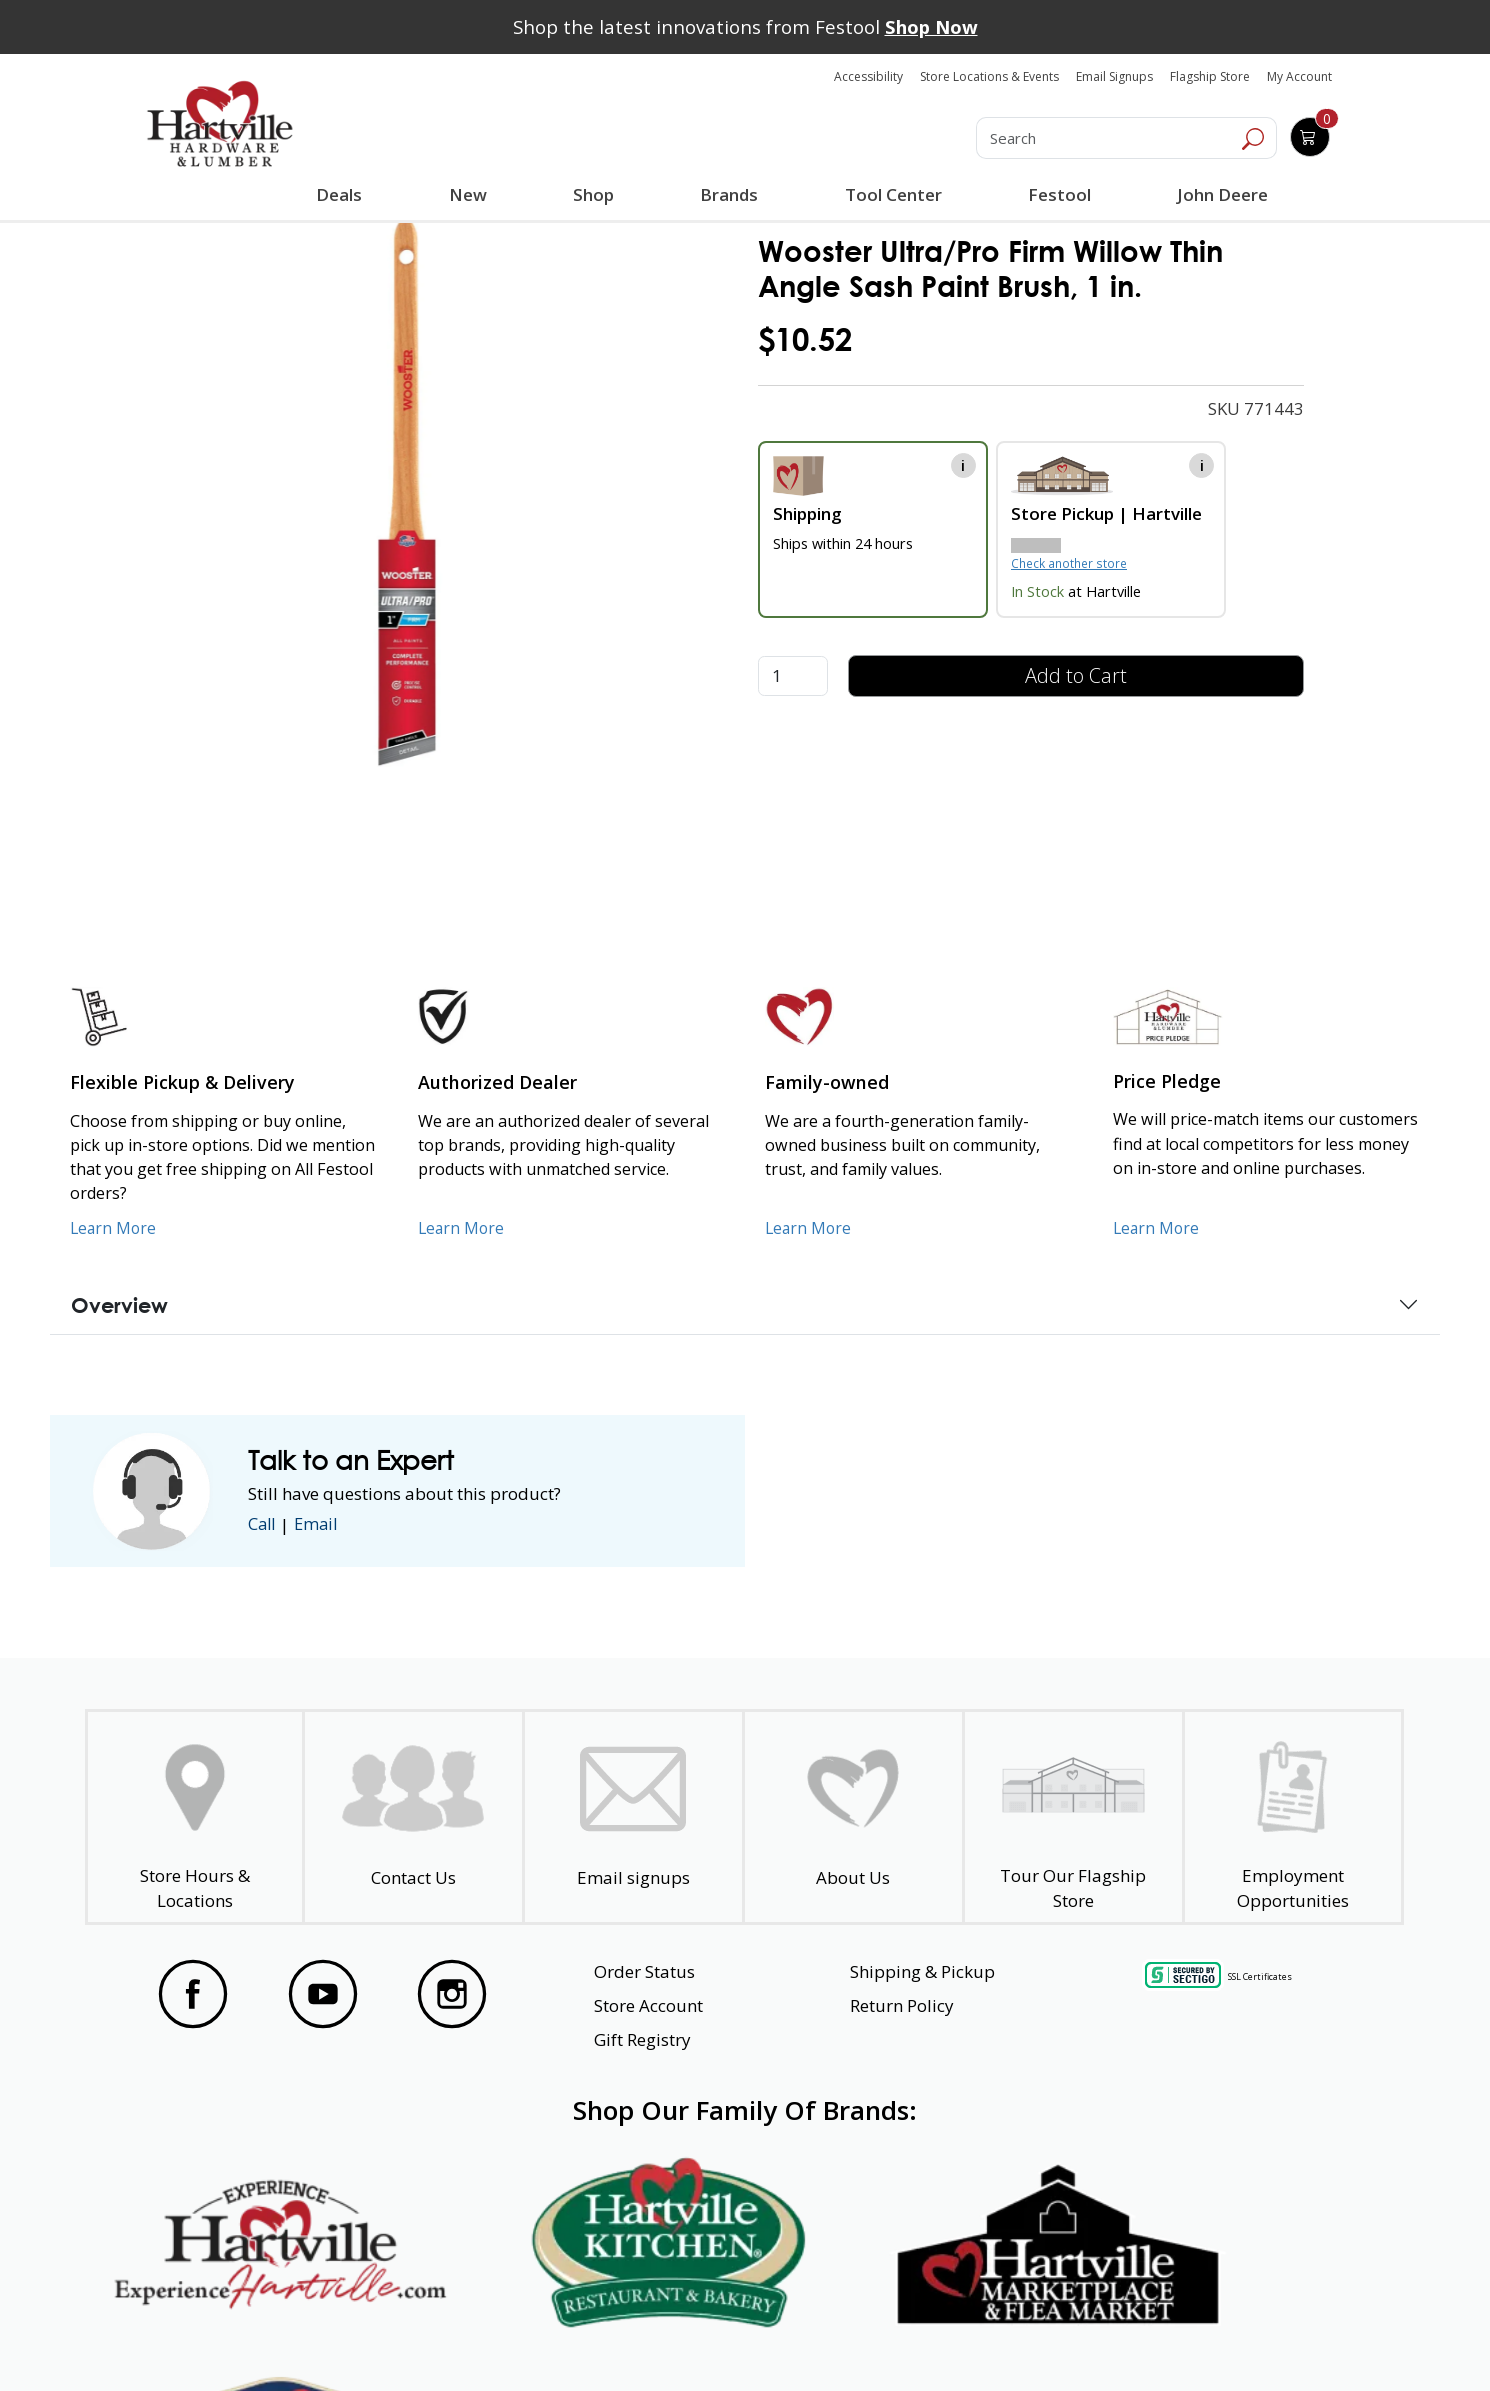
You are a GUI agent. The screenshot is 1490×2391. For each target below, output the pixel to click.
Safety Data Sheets (683, 2340)
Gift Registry (642, 2039)
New (467, 194)
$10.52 (805, 339)
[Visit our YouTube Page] (323, 1994)
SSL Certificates (1260, 1976)
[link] (408, 492)
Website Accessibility (222, 2340)
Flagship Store (1210, 76)
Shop (597, 197)
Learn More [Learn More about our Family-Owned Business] (809, 1228)
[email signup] (633, 1817)
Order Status (644, 1971)
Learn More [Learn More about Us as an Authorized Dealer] (462, 1228)
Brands (728, 194)
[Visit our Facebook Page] (193, 1994)
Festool (1058, 194)
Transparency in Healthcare (957, 2340)
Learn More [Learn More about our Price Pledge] (1157, 1228)
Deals (343, 197)
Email (320, 1524)
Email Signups (1114, 76)
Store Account (648, 2005)
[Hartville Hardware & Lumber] (220, 124)
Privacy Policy (453, 2340)
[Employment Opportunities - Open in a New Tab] (1292, 1817)
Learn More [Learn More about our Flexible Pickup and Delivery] (114, 1228)
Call (263, 1524)
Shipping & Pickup (922, 1971)
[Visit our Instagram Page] (452, 1994)
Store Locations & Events (989, 76)
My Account (1299, 76)
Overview (119, 1305)
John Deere (1221, 194)
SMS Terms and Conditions (1249, 2340)
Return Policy (902, 2005)
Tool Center (892, 194)
